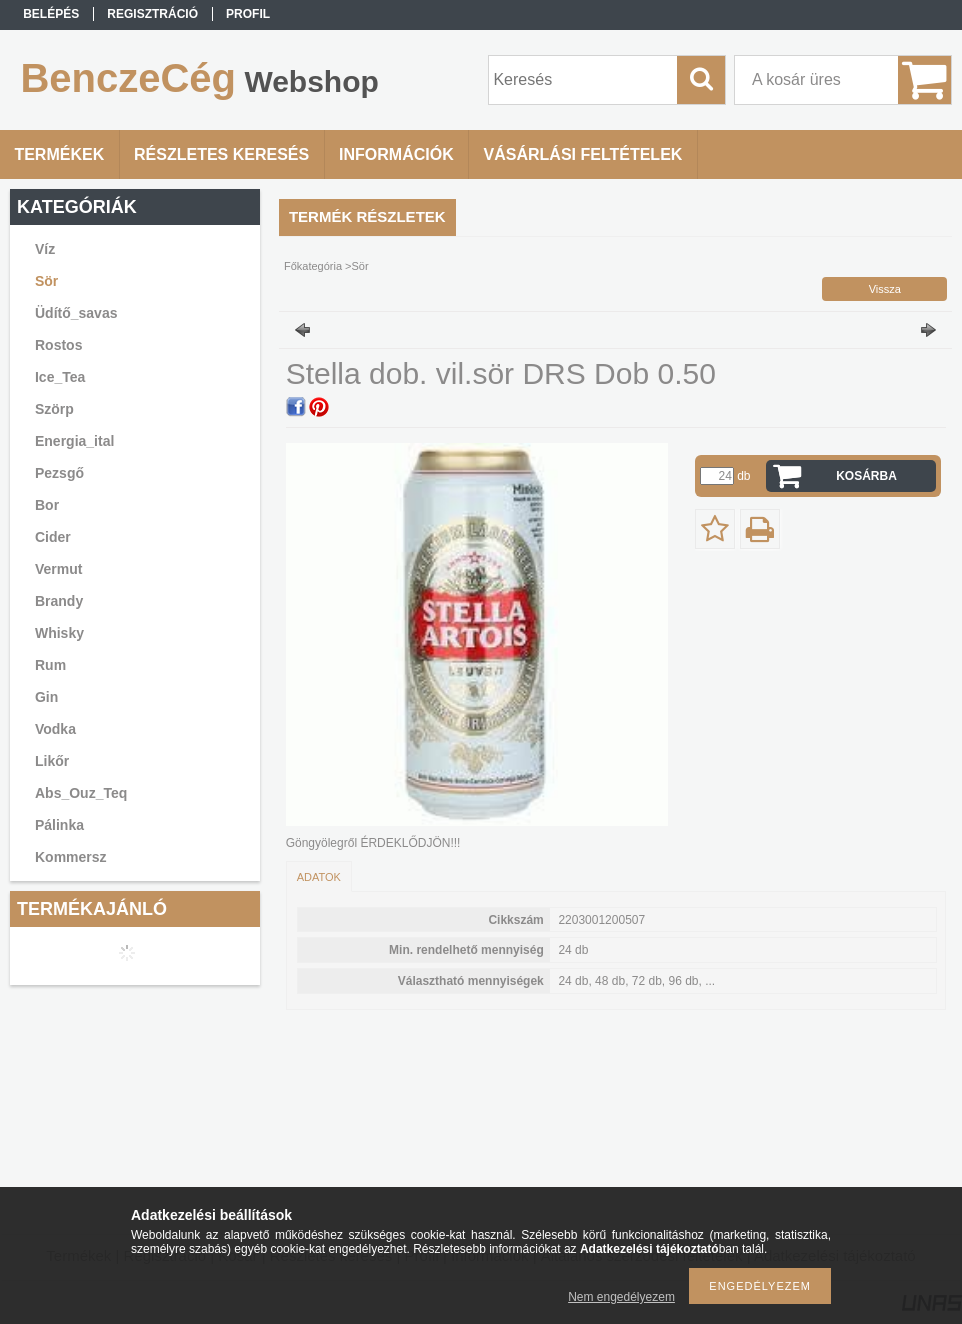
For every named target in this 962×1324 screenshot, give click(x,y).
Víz (45, 249)
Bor (47, 505)
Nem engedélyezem (621, 1297)
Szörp (54, 409)
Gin (46, 697)
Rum (50, 665)
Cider (53, 537)
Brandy (59, 601)
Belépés (51, 14)
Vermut (58, 569)
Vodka (55, 729)
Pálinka (59, 825)
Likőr (52, 761)
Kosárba (866, 476)
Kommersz (71, 857)
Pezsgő (59, 473)
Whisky (59, 633)
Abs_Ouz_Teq (81, 793)
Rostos (58, 345)
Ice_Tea (60, 377)
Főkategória (313, 266)
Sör (46, 281)
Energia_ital (74, 441)
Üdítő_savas (76, 313)
